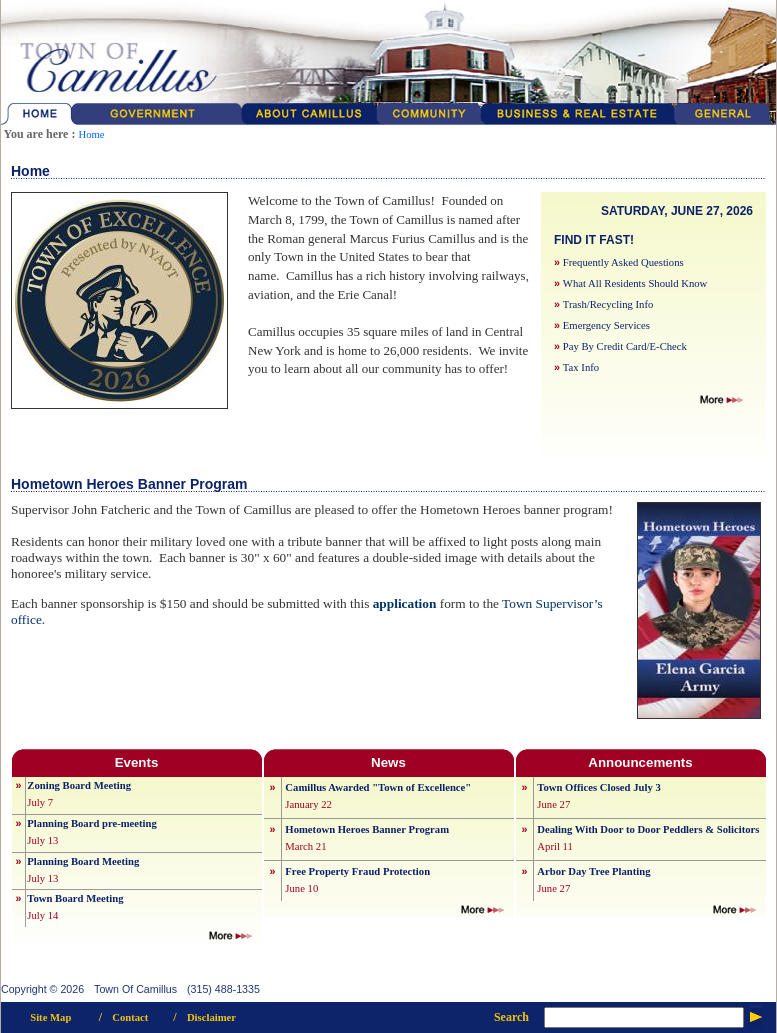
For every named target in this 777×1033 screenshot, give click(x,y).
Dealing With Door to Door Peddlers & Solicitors (648, 829)
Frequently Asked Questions (623, 262)
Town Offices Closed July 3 (598, 787)
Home (91, 134)
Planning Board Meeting (83, 861)
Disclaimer (211, 1017)
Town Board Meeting (75, 898)
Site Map (50, 1017)
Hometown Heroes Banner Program (367, 829)
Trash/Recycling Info (608, 304)
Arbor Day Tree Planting (593, 871)
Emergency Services (606, 325)
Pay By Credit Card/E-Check (625, 346)
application (405, 603)
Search (511, 1017)
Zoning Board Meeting (79, 785)
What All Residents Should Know (635, 283)
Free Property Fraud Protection (357, 871)
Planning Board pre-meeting (91, 823)
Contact (130, 1017)
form (453, 603)
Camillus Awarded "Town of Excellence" (378, 787)
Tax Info (581, 367)
